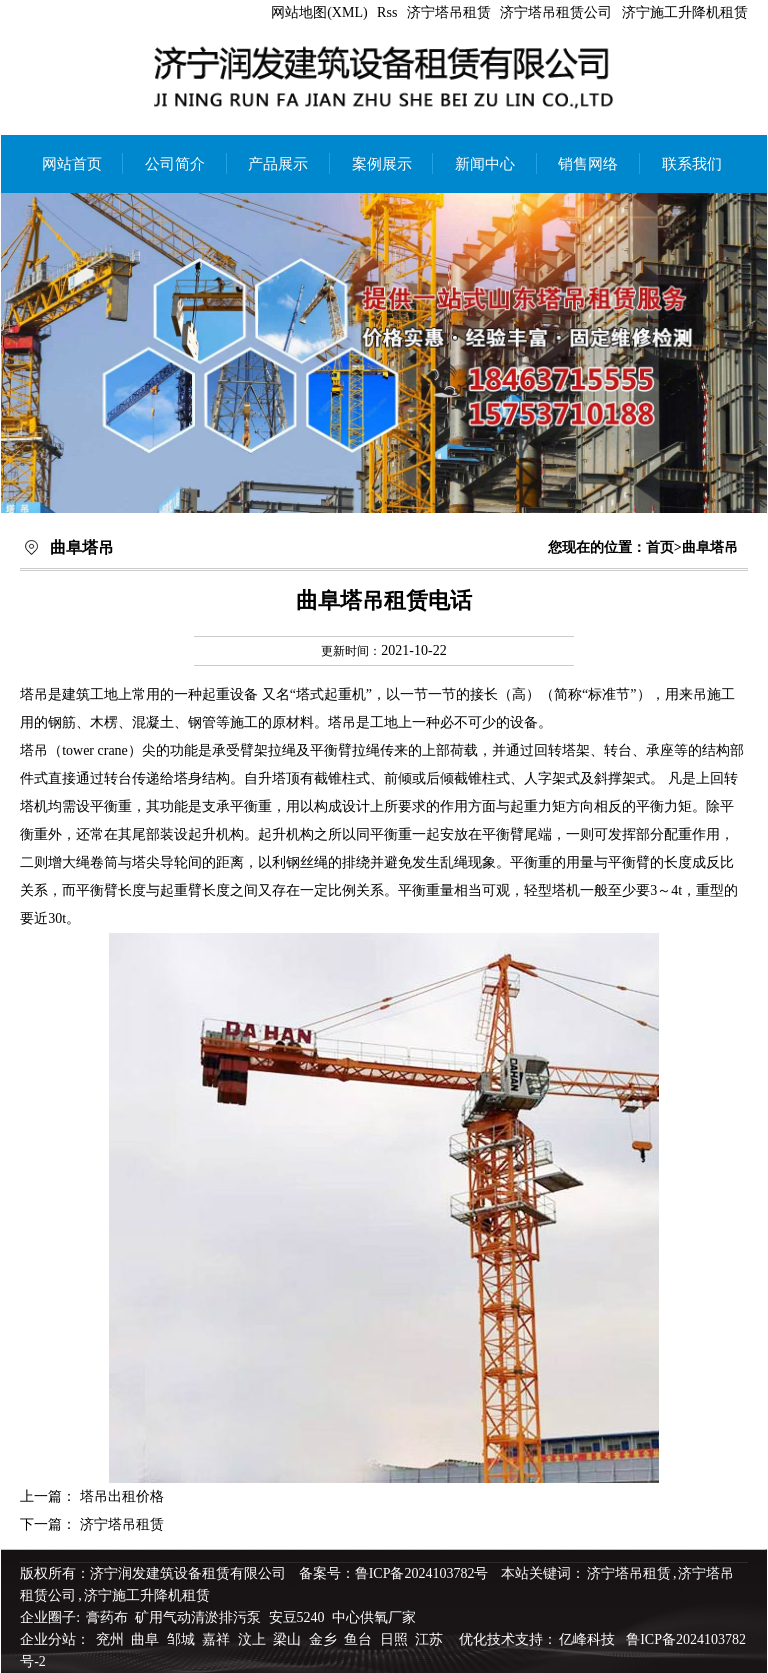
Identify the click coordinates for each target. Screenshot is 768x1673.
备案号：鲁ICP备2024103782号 (394, 1573)
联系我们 (692, 164)
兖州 (112, 1639)
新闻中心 (485, 164)
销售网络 (588, 164)
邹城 (183, 1639)
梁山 (289, 1639)
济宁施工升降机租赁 (685, 12)
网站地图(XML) (319, 12)
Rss (387, 12)
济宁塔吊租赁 (449, 12)
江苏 (431, 1639)
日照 (396, 1639)
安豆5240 (297, 1617)
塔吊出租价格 (122, 1496)
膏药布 (107, 1617)
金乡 (325, 1639)
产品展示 (278, 164)
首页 (660, 547)
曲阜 (147, 1639)
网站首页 (72, 164)
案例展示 (382, 164)
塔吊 (34, 694)
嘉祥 (218, 1639)
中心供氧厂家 (374, 1617)
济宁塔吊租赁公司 (556, 12)
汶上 (254, 1639)
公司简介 (175, 164)
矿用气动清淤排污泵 (200, 1617)
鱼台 (360, 1639)
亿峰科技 (587, 1639)
